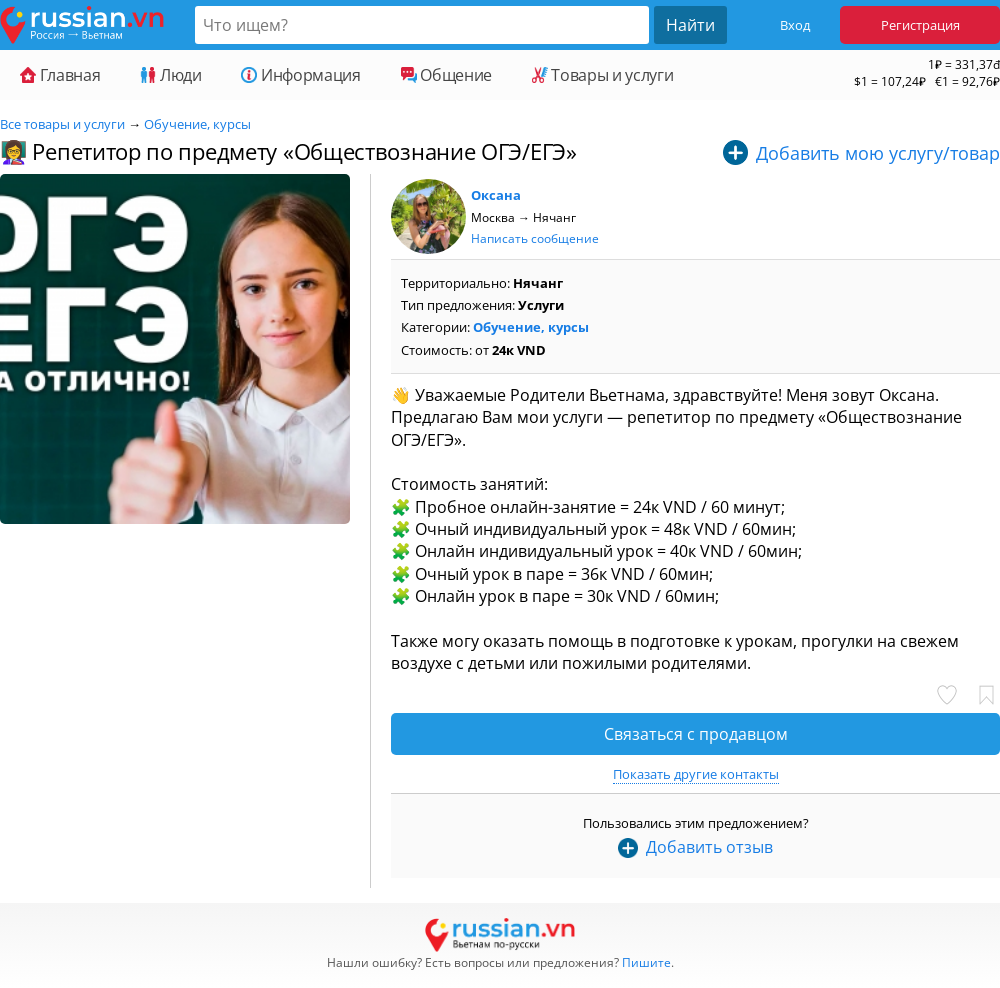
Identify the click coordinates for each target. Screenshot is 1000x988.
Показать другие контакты (696, 774)
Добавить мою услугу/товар (878, 153)
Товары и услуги (602, 75)
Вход (795, 25)
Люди (170, 75)
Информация (300, 75)
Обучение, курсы (197, 124)
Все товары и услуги (62, 124)
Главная (60, 75)
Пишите (646, 962)
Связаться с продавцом (696, 734)
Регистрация (920, 25)
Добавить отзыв (709, 847)
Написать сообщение (535, 238)
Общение (446, 75)
